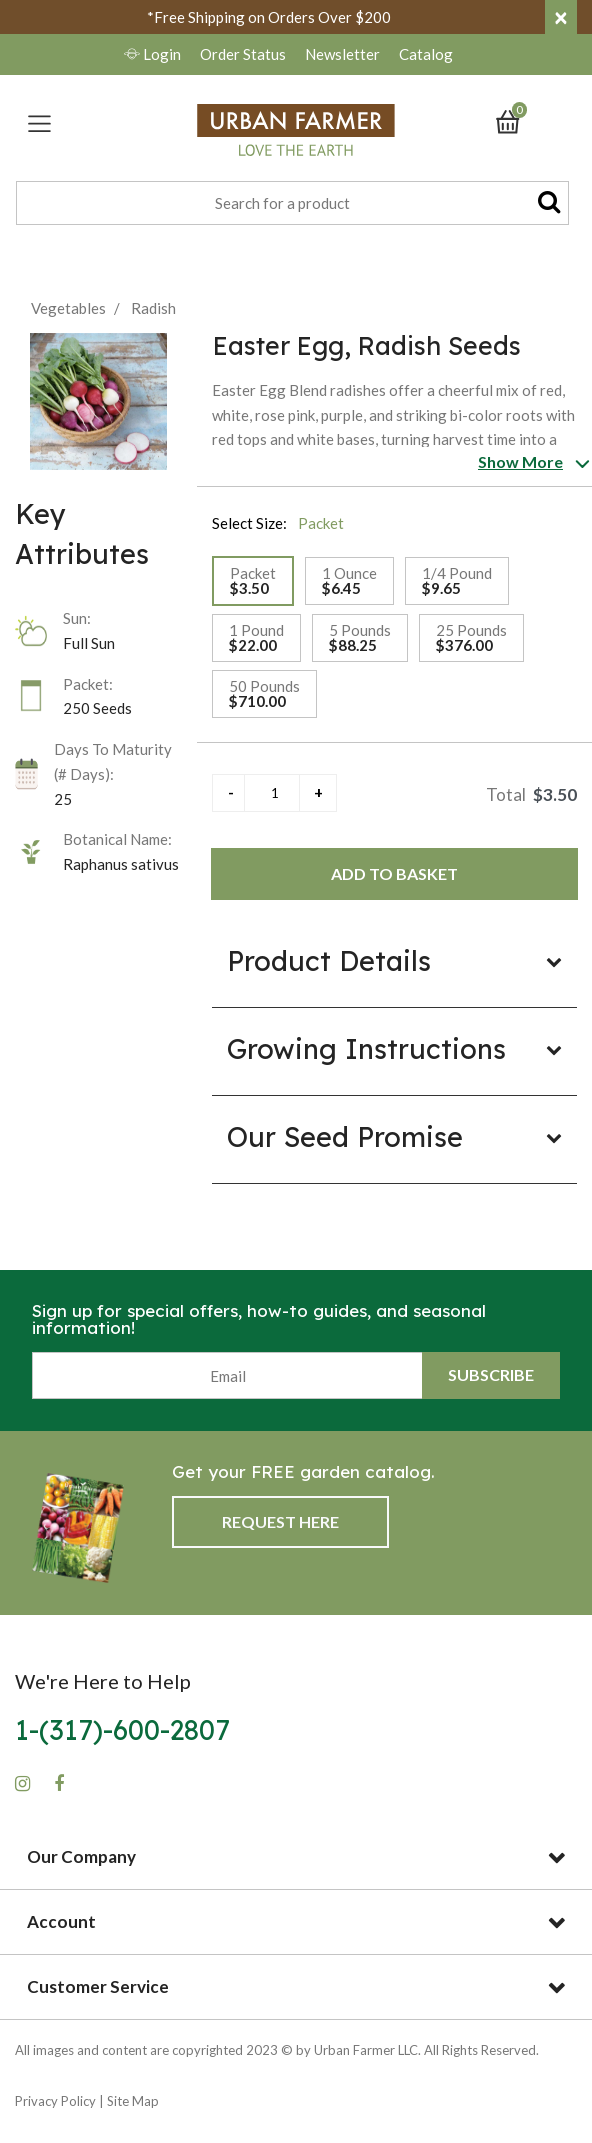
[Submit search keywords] (549, 201)
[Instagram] (22, 1784)
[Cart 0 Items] (517, 120)
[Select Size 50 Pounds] (264, 694)
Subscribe (491, 1374)
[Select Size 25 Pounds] (471, 638)
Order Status (243, 54)
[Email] (227, 1375)
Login (154, 54)
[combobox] (292, 203)
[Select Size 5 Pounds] (360, 638)
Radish (153, 308)
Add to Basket (394, 873)
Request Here (280, 1521)
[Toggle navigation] (39, 123)
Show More (520, 461)
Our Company (81, 1856)
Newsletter (344, 54)
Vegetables (68, 308)
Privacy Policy (55, 2101)
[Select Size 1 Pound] (256, 638)
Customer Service (98, 1986)
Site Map (133, 2101)
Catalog (426, 54)
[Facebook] (59, 1784)
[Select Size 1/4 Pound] (457, 581)
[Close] (561, 17)
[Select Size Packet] (253, 581)
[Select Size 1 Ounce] (349, 581)
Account (61, 1921)
